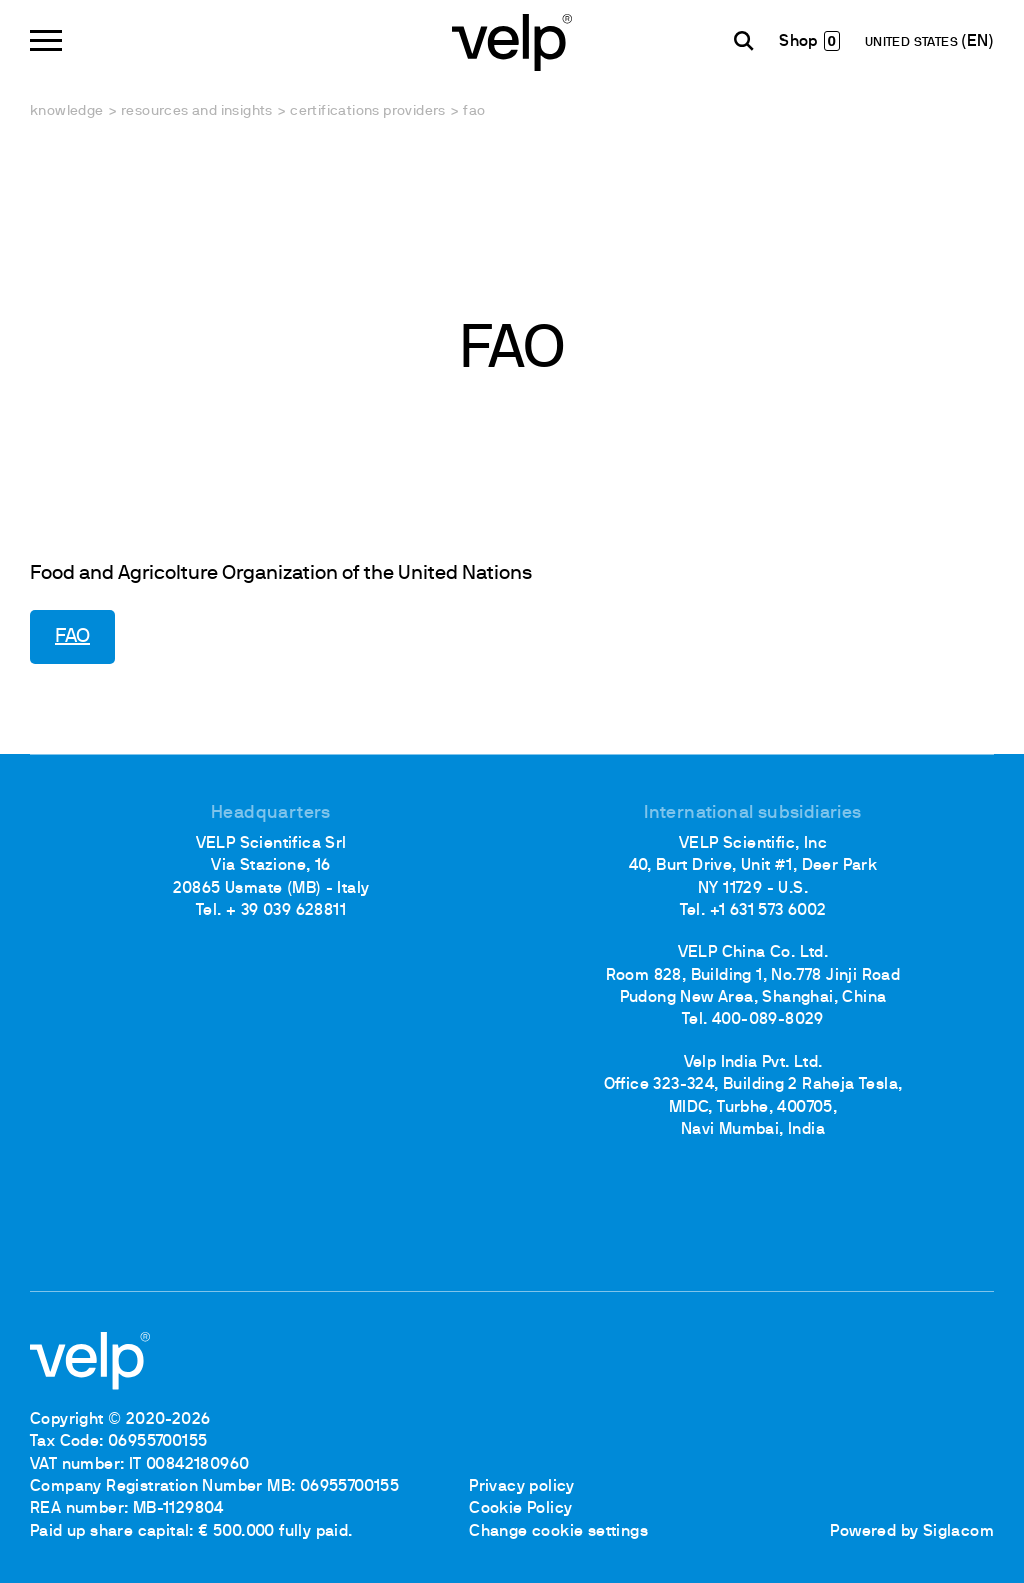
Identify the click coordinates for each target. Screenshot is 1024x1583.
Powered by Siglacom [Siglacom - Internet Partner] (912, 1532)
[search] (744, 41)
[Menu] (46, 40)
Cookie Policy (520, 1509)
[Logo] (512, 40)
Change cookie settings (558, 1532)
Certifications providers (368, 111)
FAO (72, 637)
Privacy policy (522, 1487)
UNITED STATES (913, 43)
